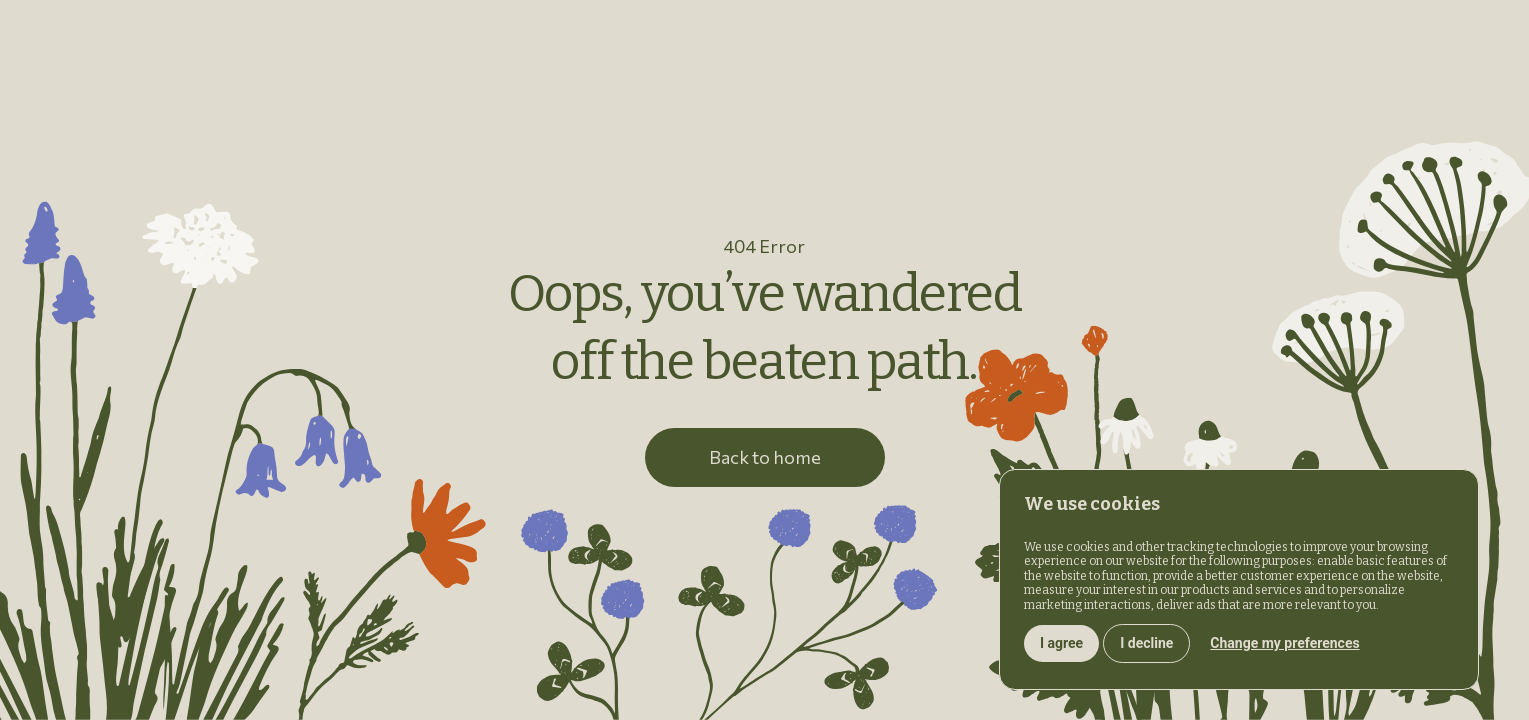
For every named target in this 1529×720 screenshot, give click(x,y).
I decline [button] (1146, 643)
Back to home (765, 457)
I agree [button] (1061, 643)
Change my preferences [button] (1284, 643)
